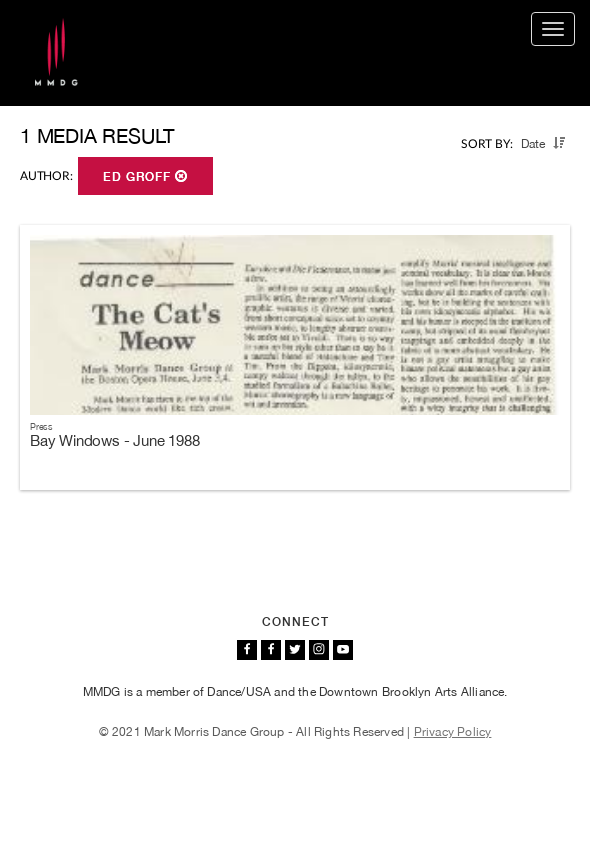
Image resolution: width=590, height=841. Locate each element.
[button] (559, 143)
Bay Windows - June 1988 (114, 440)
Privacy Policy (453, 732)
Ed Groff (145, 177)
